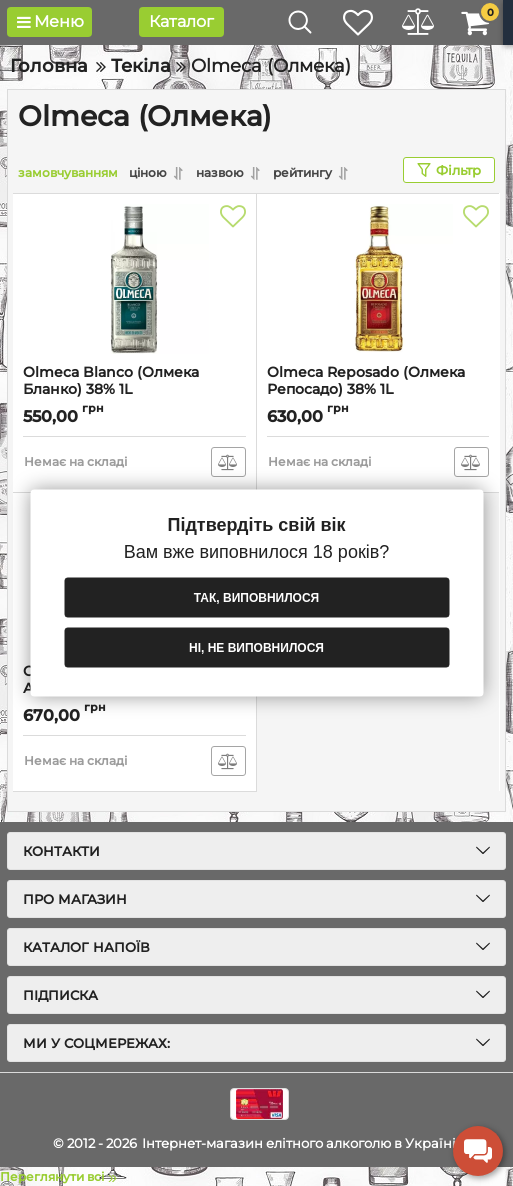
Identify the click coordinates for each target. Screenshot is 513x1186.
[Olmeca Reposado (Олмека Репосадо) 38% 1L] (378, 279)
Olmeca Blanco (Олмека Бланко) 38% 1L (111, 381)
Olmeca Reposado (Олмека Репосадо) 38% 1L (366, 381)
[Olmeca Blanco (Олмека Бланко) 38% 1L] (134, 279)
